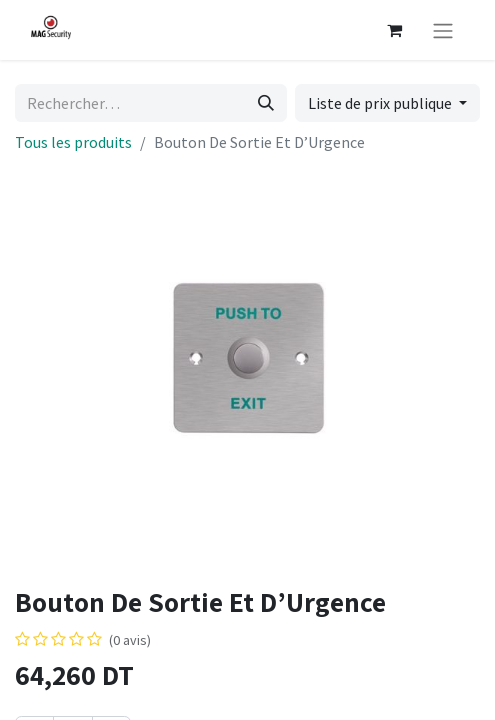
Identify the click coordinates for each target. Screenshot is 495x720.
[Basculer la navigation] (443, 30)
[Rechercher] (266, 103)
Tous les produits (73, 142)
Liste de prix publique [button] (381, 103)
